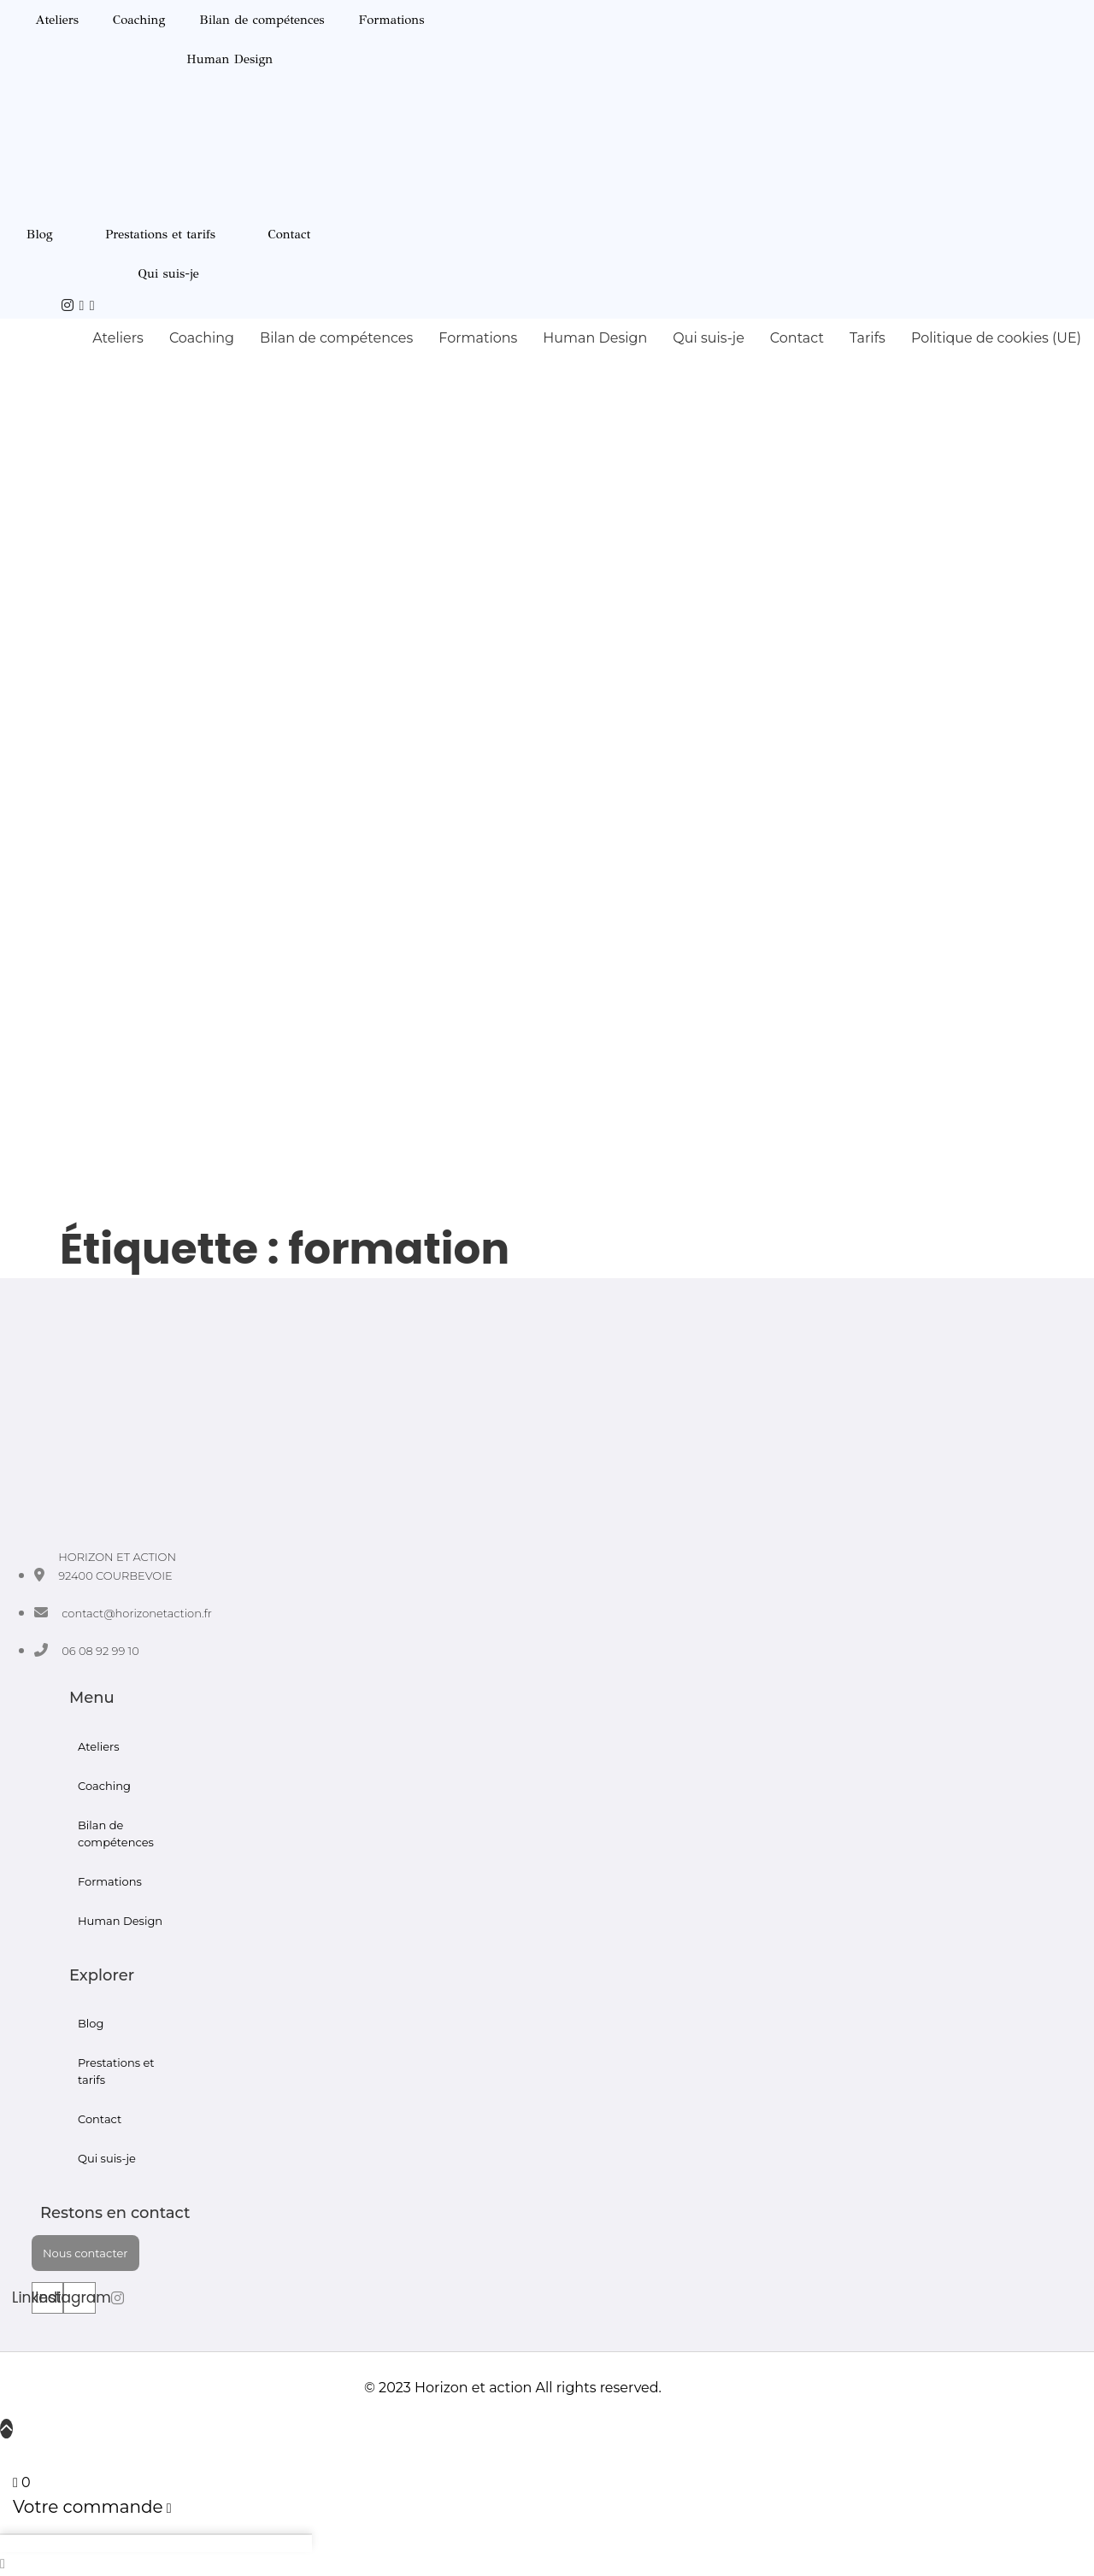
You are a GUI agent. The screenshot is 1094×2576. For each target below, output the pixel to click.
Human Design (229, 59)
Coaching (139, 19)
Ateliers (57, 19)
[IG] (68, 305)
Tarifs (867, 338)
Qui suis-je (168, 273)
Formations (392, 19)
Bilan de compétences (261, 19)
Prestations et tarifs (160, 234)
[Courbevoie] (92, 305)
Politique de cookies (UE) (996, 338)
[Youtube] (82, 305)
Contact (289, 234)
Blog (39, 234)
